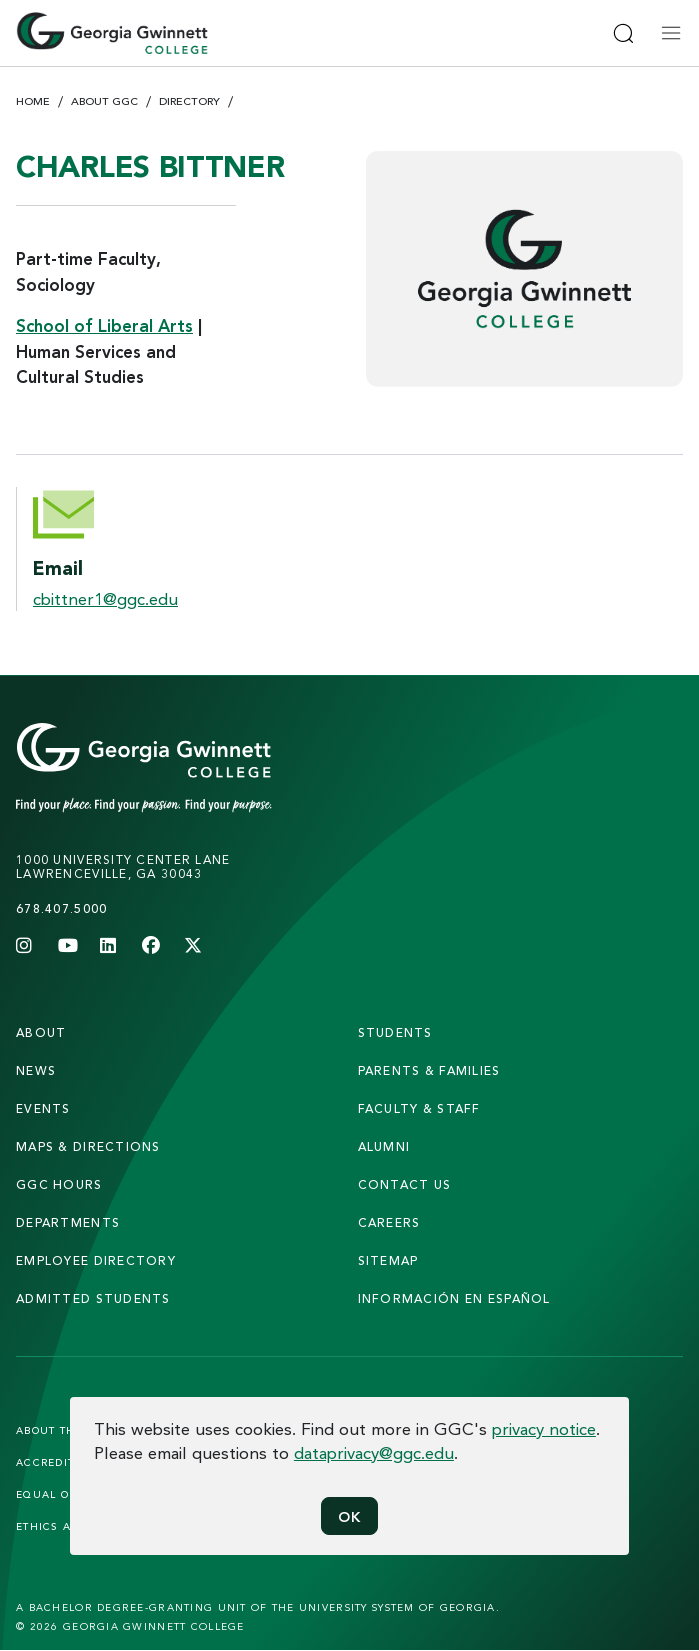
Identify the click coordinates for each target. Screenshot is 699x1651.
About (41, 1032)
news (36, 1070)
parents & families (429, 1070)
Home (33, 101)
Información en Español (454, 1298)
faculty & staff (419, 1108)
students (395, 1032)
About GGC (104, 101)
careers (389, 1222)
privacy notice (544, 1428)
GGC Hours (59, 1184)
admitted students (93, 1298)
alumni (384, 1146)
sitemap (388, 1260)
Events (43, 1108)
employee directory (96, 1260)
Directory (189, 101)
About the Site (64, 1430)
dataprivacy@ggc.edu (374, 1452)
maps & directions (88, 1146)
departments (68, 1222)
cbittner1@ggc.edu (105, 598)
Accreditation (62, 1462)
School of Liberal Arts (104, 325)
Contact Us (405, 1184)
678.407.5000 (61, 908)
